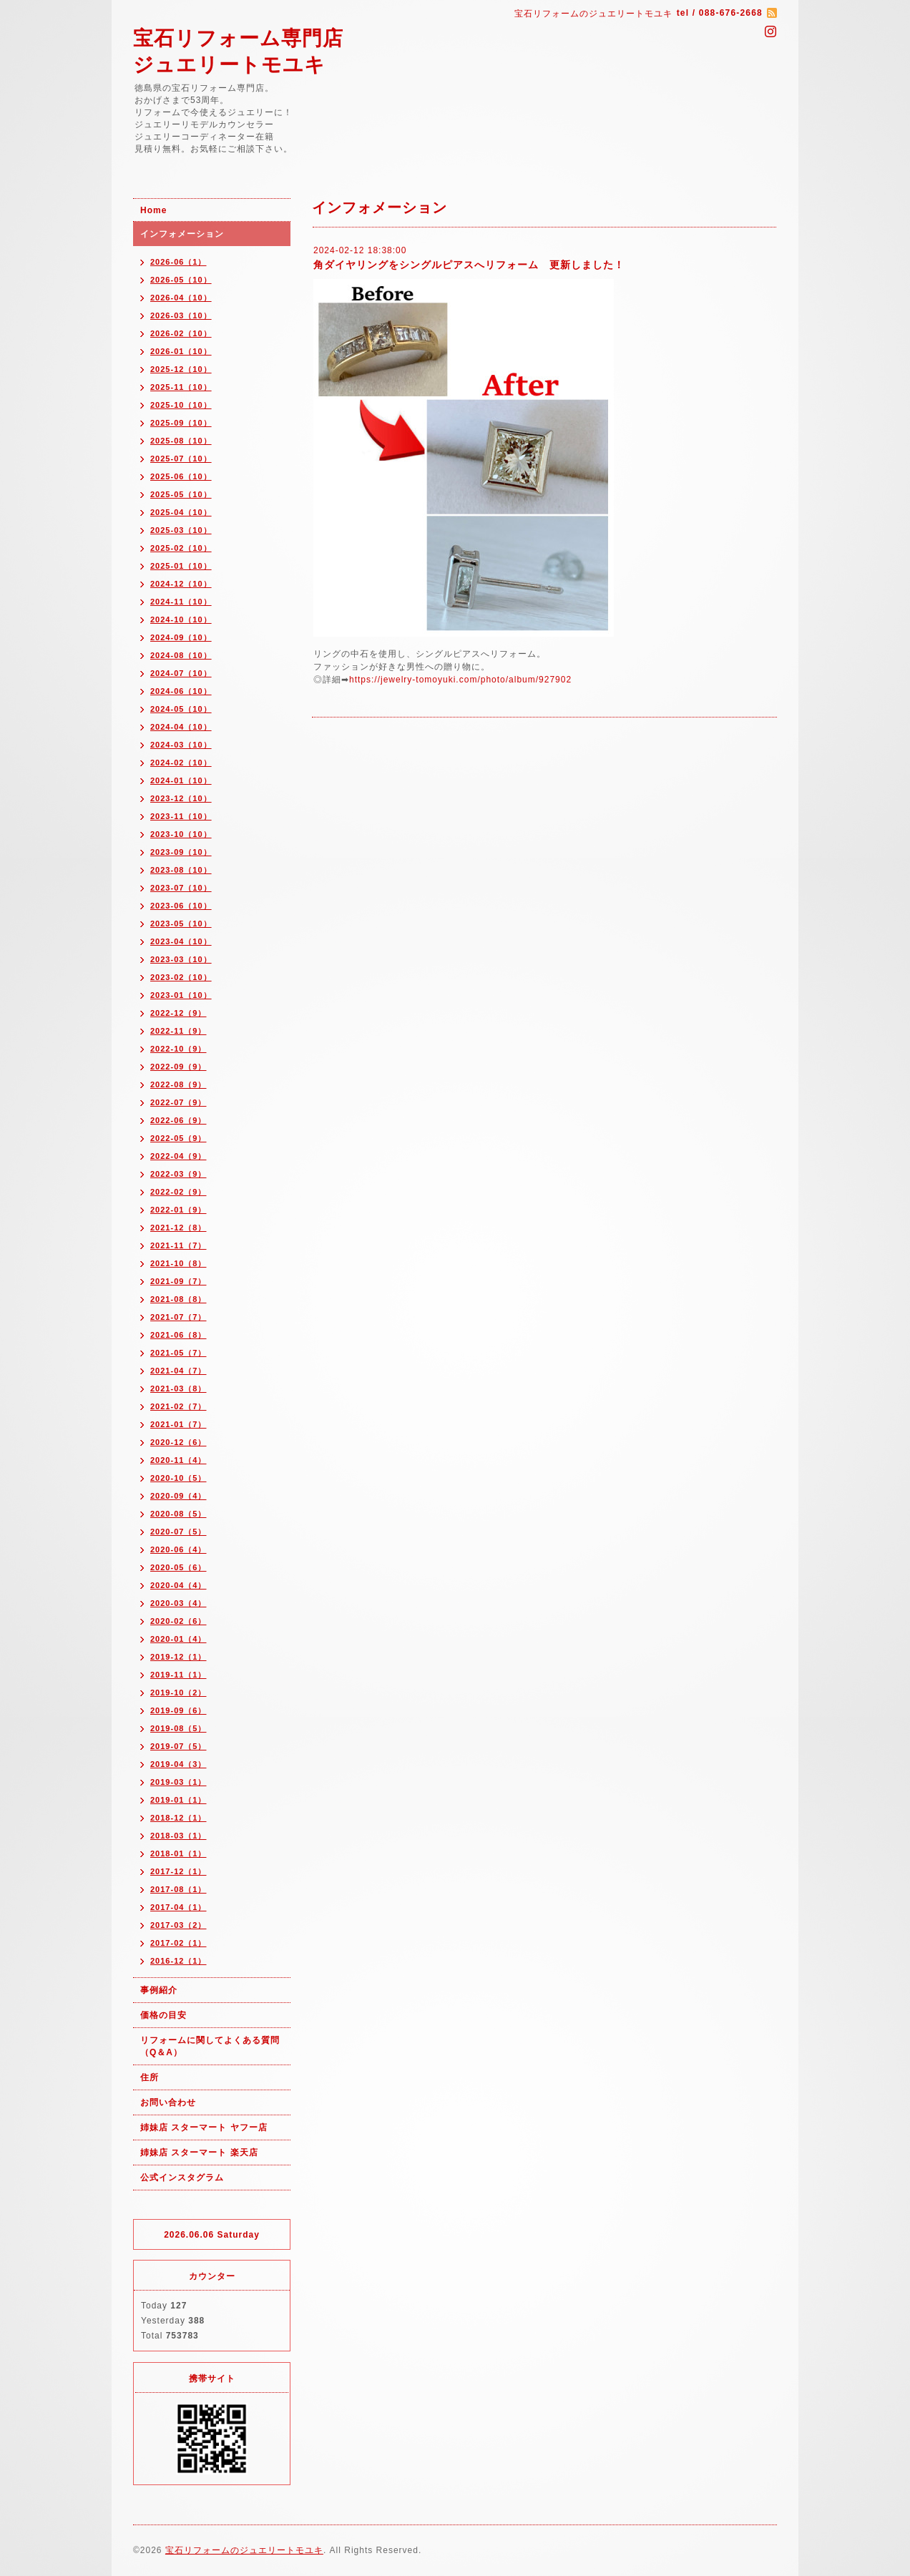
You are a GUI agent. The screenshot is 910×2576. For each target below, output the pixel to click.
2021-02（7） (178, 1406)
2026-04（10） (181, 297)
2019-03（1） (178, 1782)
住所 (149, 2077)
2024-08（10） (181, 655)
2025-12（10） (181, 369)
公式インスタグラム (182, 2178)
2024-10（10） (181, 619)
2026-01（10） (181, 351)
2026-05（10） (181, 279)
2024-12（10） (181, 583)
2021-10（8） (178, 1263)
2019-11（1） (178, 1674)
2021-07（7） (178, 1317)
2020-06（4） (178, 1549)
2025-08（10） (181, 440)
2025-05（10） (181, 494)
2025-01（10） (181, 566)
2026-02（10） (181, 333)
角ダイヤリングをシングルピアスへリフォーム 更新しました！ (469, 264)
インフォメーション (182, 234)
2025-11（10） (181, 387)
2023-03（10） (181, 959)
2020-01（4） (178, 1639)
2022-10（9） (178, 1048)
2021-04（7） (178, 1370)
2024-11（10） (181, 601)
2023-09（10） (181, 852)
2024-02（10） (181, 762)
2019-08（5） (178, 1728)
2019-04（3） (178, 1764)
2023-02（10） (181, 977)
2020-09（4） (178, 1496)
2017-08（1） (178, 1889)
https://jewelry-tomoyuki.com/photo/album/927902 (460, 680)
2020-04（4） (178, 1585)
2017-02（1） (178, 1943)
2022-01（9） (178, 1209)
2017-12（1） (178, 1871)
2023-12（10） (181, 798)
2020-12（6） (178, 1442)
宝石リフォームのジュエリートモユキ (244, 2550)
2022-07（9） (178, 1102)
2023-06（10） (181, 905)
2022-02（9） (178, 1191)
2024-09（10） (181, 637)
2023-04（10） (181, 941)
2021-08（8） (178, 1299)
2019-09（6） (178, 1710)
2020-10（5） (178, 1478)
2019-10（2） (178, 1692)
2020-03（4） (178, 1603)
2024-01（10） (181, 780)
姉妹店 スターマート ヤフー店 (204, 2127)
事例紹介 (158, 1990)
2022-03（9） (178, 1174)
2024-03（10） (181, 744)
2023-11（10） (181, 816)
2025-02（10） (181, 548)
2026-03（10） (181, 315)
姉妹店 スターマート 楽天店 (199, 2153)
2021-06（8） (178, 1335)
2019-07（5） (178, 1746)
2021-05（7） (178, 1352)
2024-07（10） (181, 673)
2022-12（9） (178, 1013)
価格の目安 (163, 2015)
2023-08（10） (181, 870)
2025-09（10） (181, 422)
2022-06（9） (178, 1120)
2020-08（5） (178, 1513)
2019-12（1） (178, 1656)
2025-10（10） (181, 405)
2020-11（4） (178, 1460)
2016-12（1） (178, 1961)
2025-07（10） (181, 458)
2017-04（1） (178, 1907)
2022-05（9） (178, 1138)
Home (153, 210)
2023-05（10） (181, 923)
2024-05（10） (181, 709)
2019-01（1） (178, 1800)
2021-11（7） (178, 1245)
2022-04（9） (178, 1156)
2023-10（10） (181, 834)
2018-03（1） (178, 1835)
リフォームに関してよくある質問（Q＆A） (210, 2046)
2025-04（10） (181, 512)
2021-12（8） (178, 1227)
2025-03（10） (181, 530)
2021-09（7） (178, 1281)
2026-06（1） (178, 262)
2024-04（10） (181, 727)
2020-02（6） (178, 1621)
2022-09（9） (178, 1066)
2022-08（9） (178, 1084)
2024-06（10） (181, 691)
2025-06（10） (181, 476)
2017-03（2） (178, 1925)
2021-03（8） (178, 1388)
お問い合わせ (168, 2102)
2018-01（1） (178, 1853)
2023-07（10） (181, 887)
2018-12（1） (178, 1817)
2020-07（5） (178, 1531)
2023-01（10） (181, 995)
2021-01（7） (178, 1424)
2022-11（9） (178, 1031)
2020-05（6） (178, 1567)
